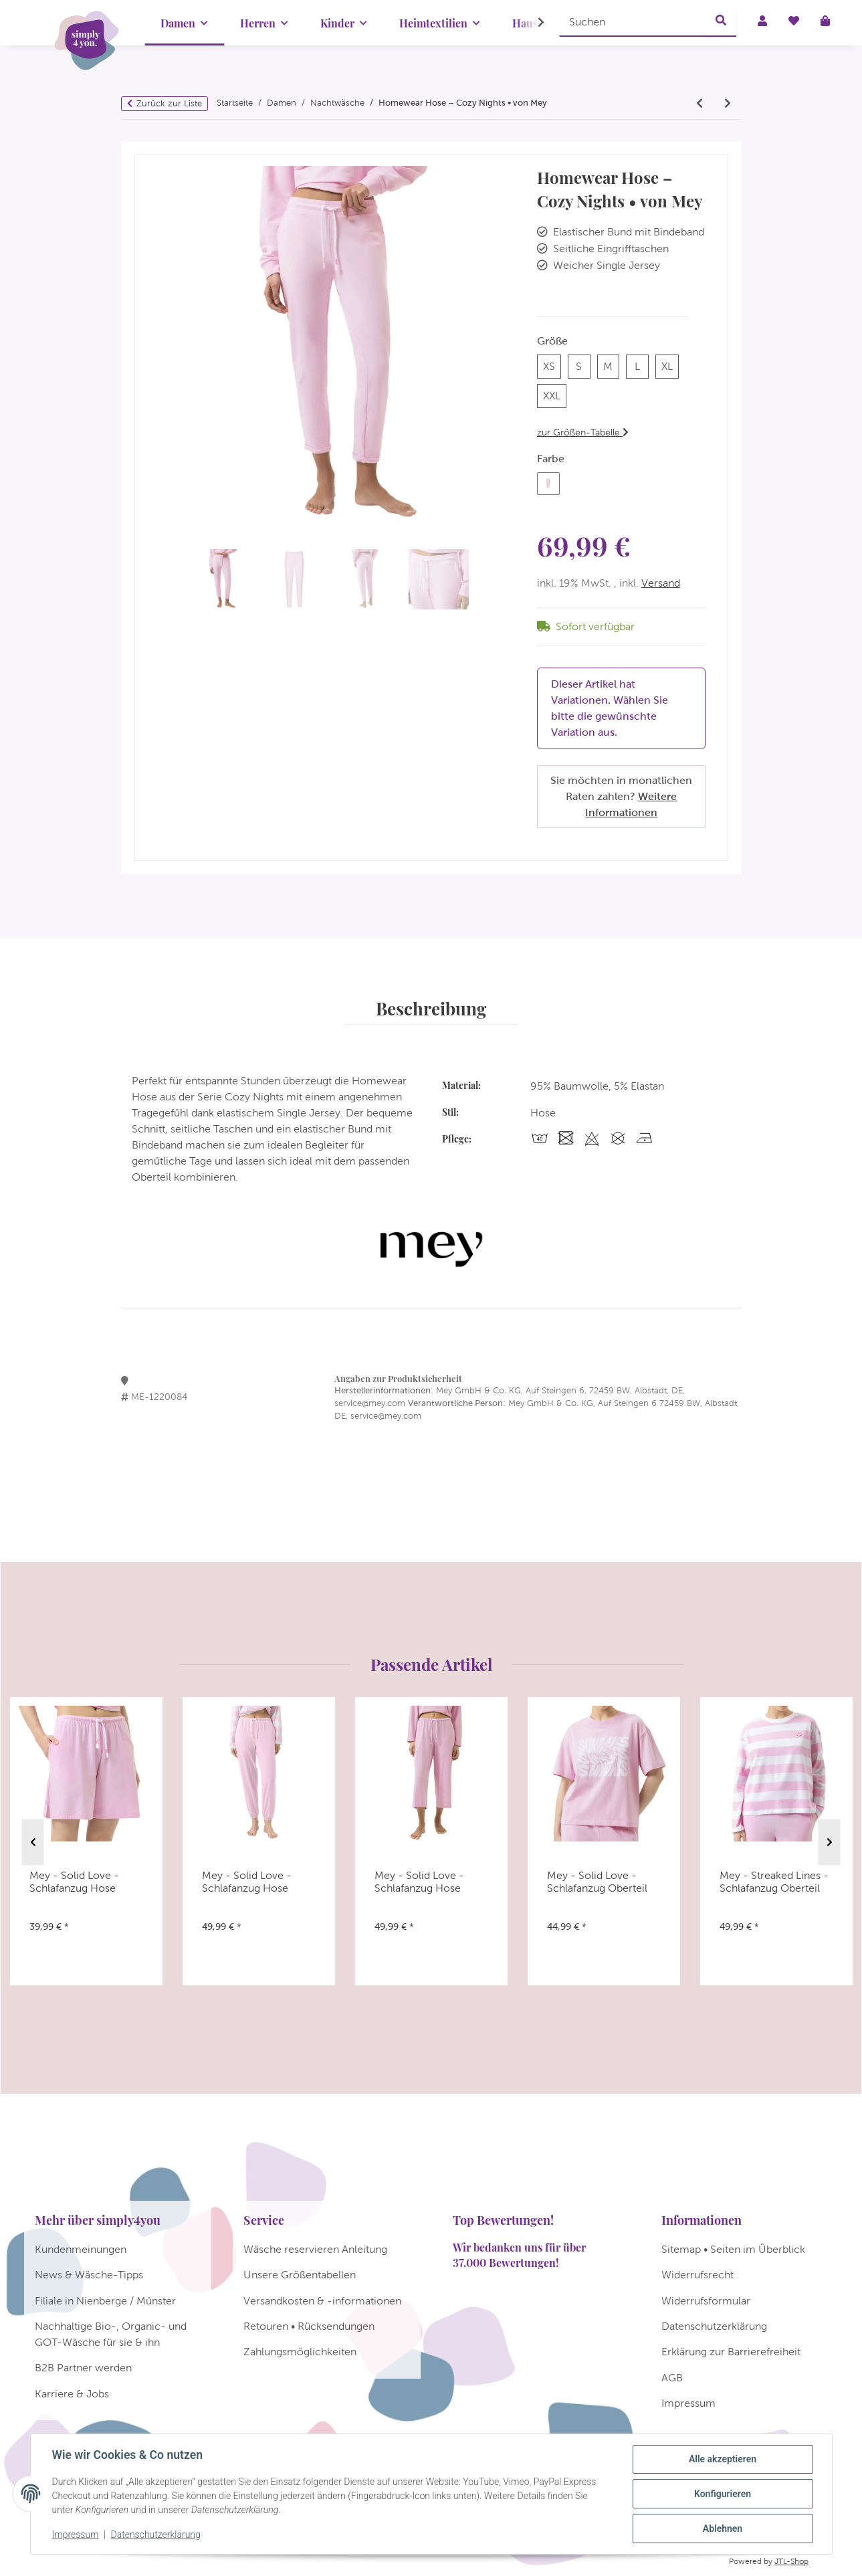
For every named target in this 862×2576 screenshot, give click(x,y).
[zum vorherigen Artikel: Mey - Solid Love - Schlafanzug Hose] (699, 103)
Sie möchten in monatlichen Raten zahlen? (621, 796)
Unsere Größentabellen (299, 2274)
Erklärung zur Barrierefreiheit (730, 2351)
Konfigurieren (722, 2493)
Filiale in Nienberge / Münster (105, 2300)
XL (670, 365)
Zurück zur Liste (169, 103)
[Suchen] (632, 21)
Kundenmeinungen (80, 2249)
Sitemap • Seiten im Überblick (733, 2249)
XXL (554, 394)
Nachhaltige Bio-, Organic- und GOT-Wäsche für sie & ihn (111, 2334)
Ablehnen (722, 2528)
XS (552, 365)
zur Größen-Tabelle (583, 432)
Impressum (75, 2534)
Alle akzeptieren (722, 2459)
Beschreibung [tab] (431, 1008)
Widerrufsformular (705, 2300)
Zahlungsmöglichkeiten (299, 2351)
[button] (532, 23)
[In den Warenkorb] (145, 148)
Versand (660, 583)
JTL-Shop (791, 2561)
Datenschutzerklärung (155, 2534)
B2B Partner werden (83, 2367)
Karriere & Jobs (72, 2393)
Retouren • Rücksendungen (308, 2326)
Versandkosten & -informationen (322, 2300)
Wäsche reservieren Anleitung (315, 2249)
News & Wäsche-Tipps (89, 2274)
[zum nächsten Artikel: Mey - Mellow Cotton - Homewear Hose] (728, 103)
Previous (33, 1842)
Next (830, 1842)
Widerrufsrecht (697, 2274)
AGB (672, 2377)
